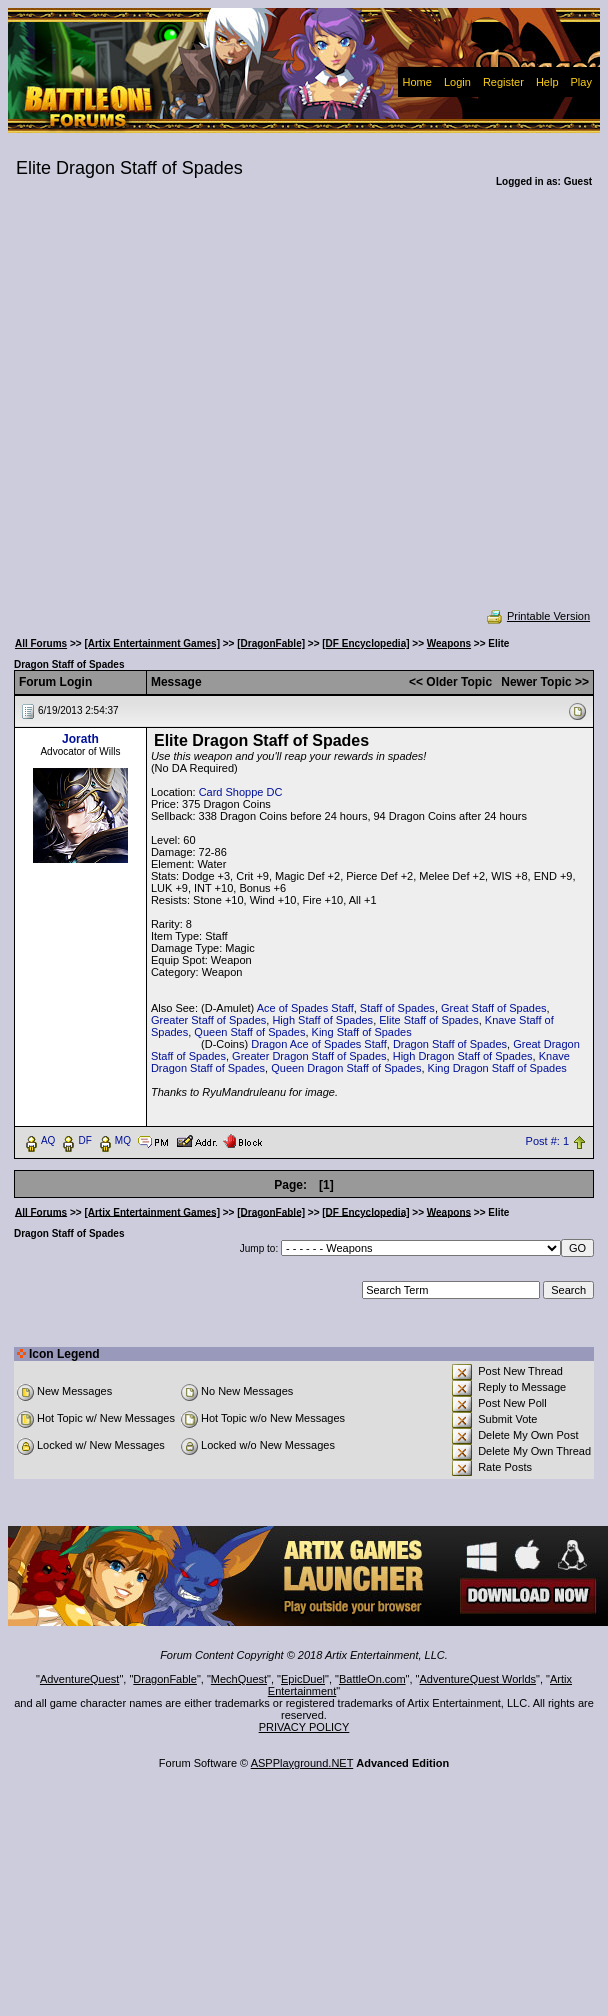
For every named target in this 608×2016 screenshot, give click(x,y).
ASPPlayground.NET (302, 1763)
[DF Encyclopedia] (365, 643)
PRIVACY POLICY (304, 1727)
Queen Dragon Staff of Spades (346, 1068)
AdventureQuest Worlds (478, 1679)
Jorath (80, 739)
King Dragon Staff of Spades (497, 1068)
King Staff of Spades (362, 1032)
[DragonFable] (271, 643)
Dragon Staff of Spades (450, 1044)
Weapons (449, 643)
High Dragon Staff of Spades (463, 1056)
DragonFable (165, 1679)
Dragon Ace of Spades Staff (319, 1044)
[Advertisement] (193, 411)
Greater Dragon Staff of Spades (309, 1056)
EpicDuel (303, 1679)
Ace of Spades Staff (305, 1008)
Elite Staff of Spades (428, 1020)
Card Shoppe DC (241, 792)
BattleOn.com (372, 1679)
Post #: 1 (547, 1141)
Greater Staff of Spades (208, 1020)
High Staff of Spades (322, 1020)
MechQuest (239, 1679)
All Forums (41, 643)
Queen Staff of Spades (249, 1032)
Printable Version (537, 616)
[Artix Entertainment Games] (152, 643)
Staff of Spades (397, 1008)
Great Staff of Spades (494, 1008)
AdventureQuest (80, 1679)
